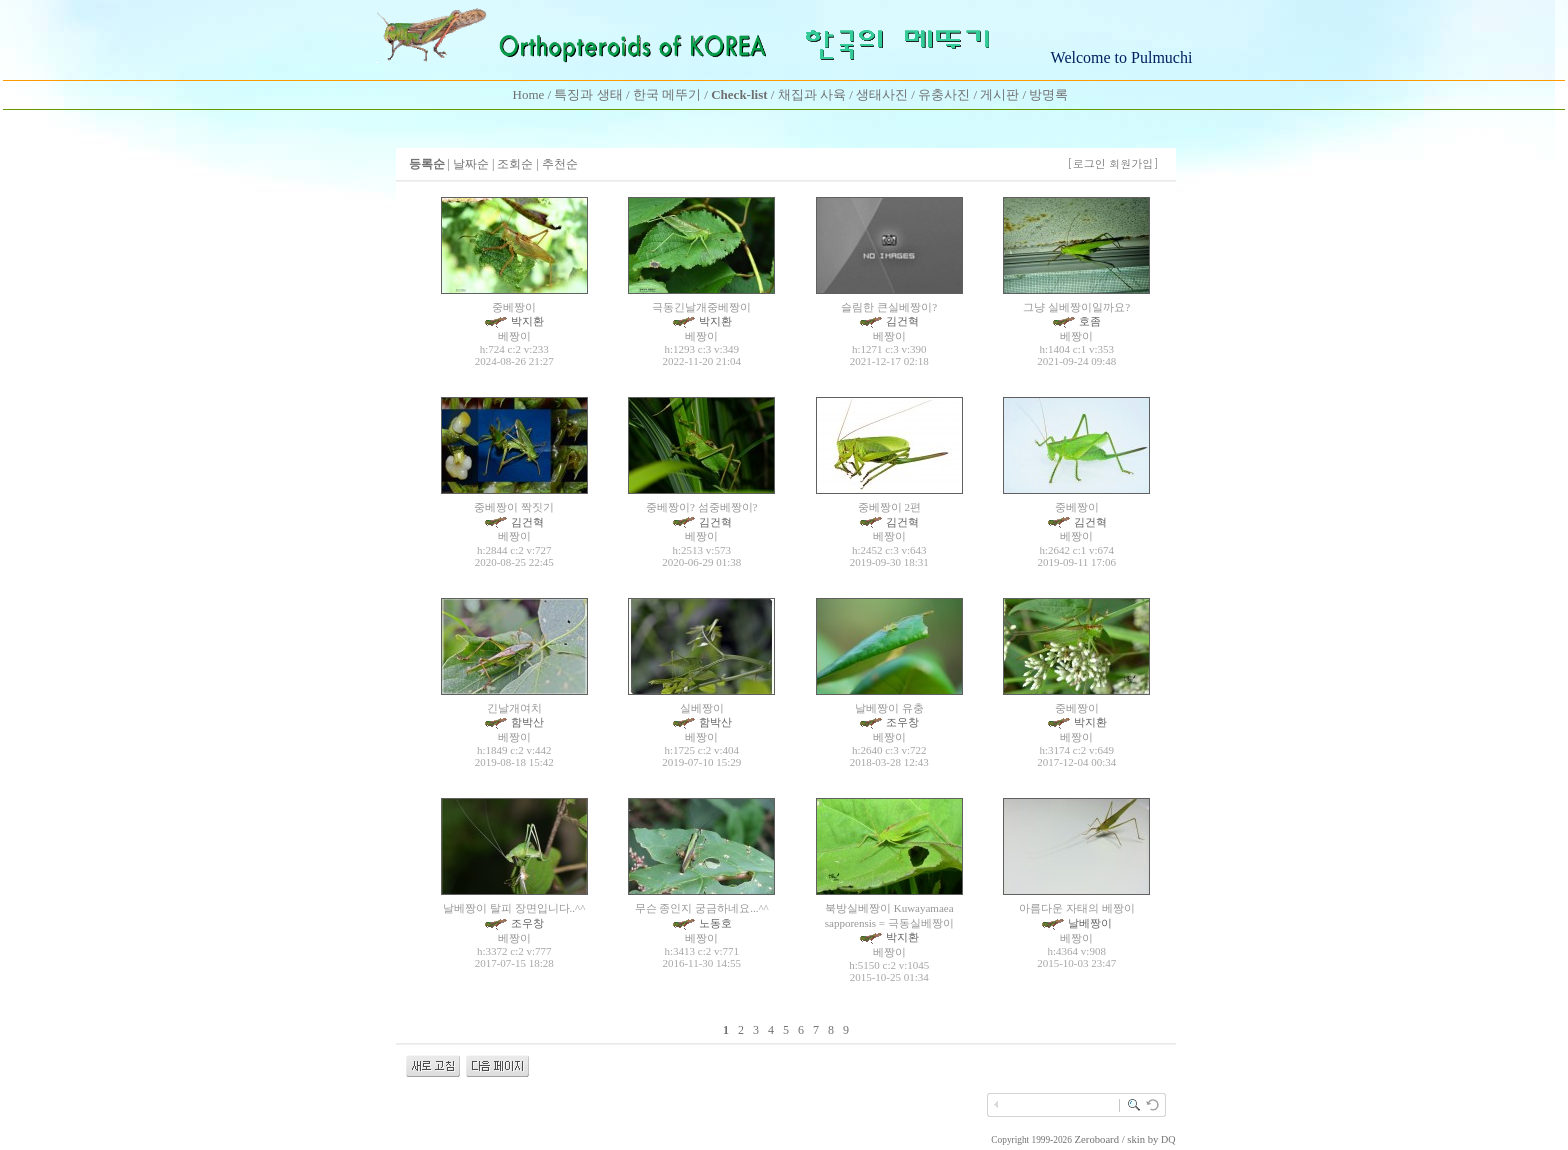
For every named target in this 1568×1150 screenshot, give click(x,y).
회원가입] (1135, 163)
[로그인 (1086, 163)
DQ (1168, 1139)
